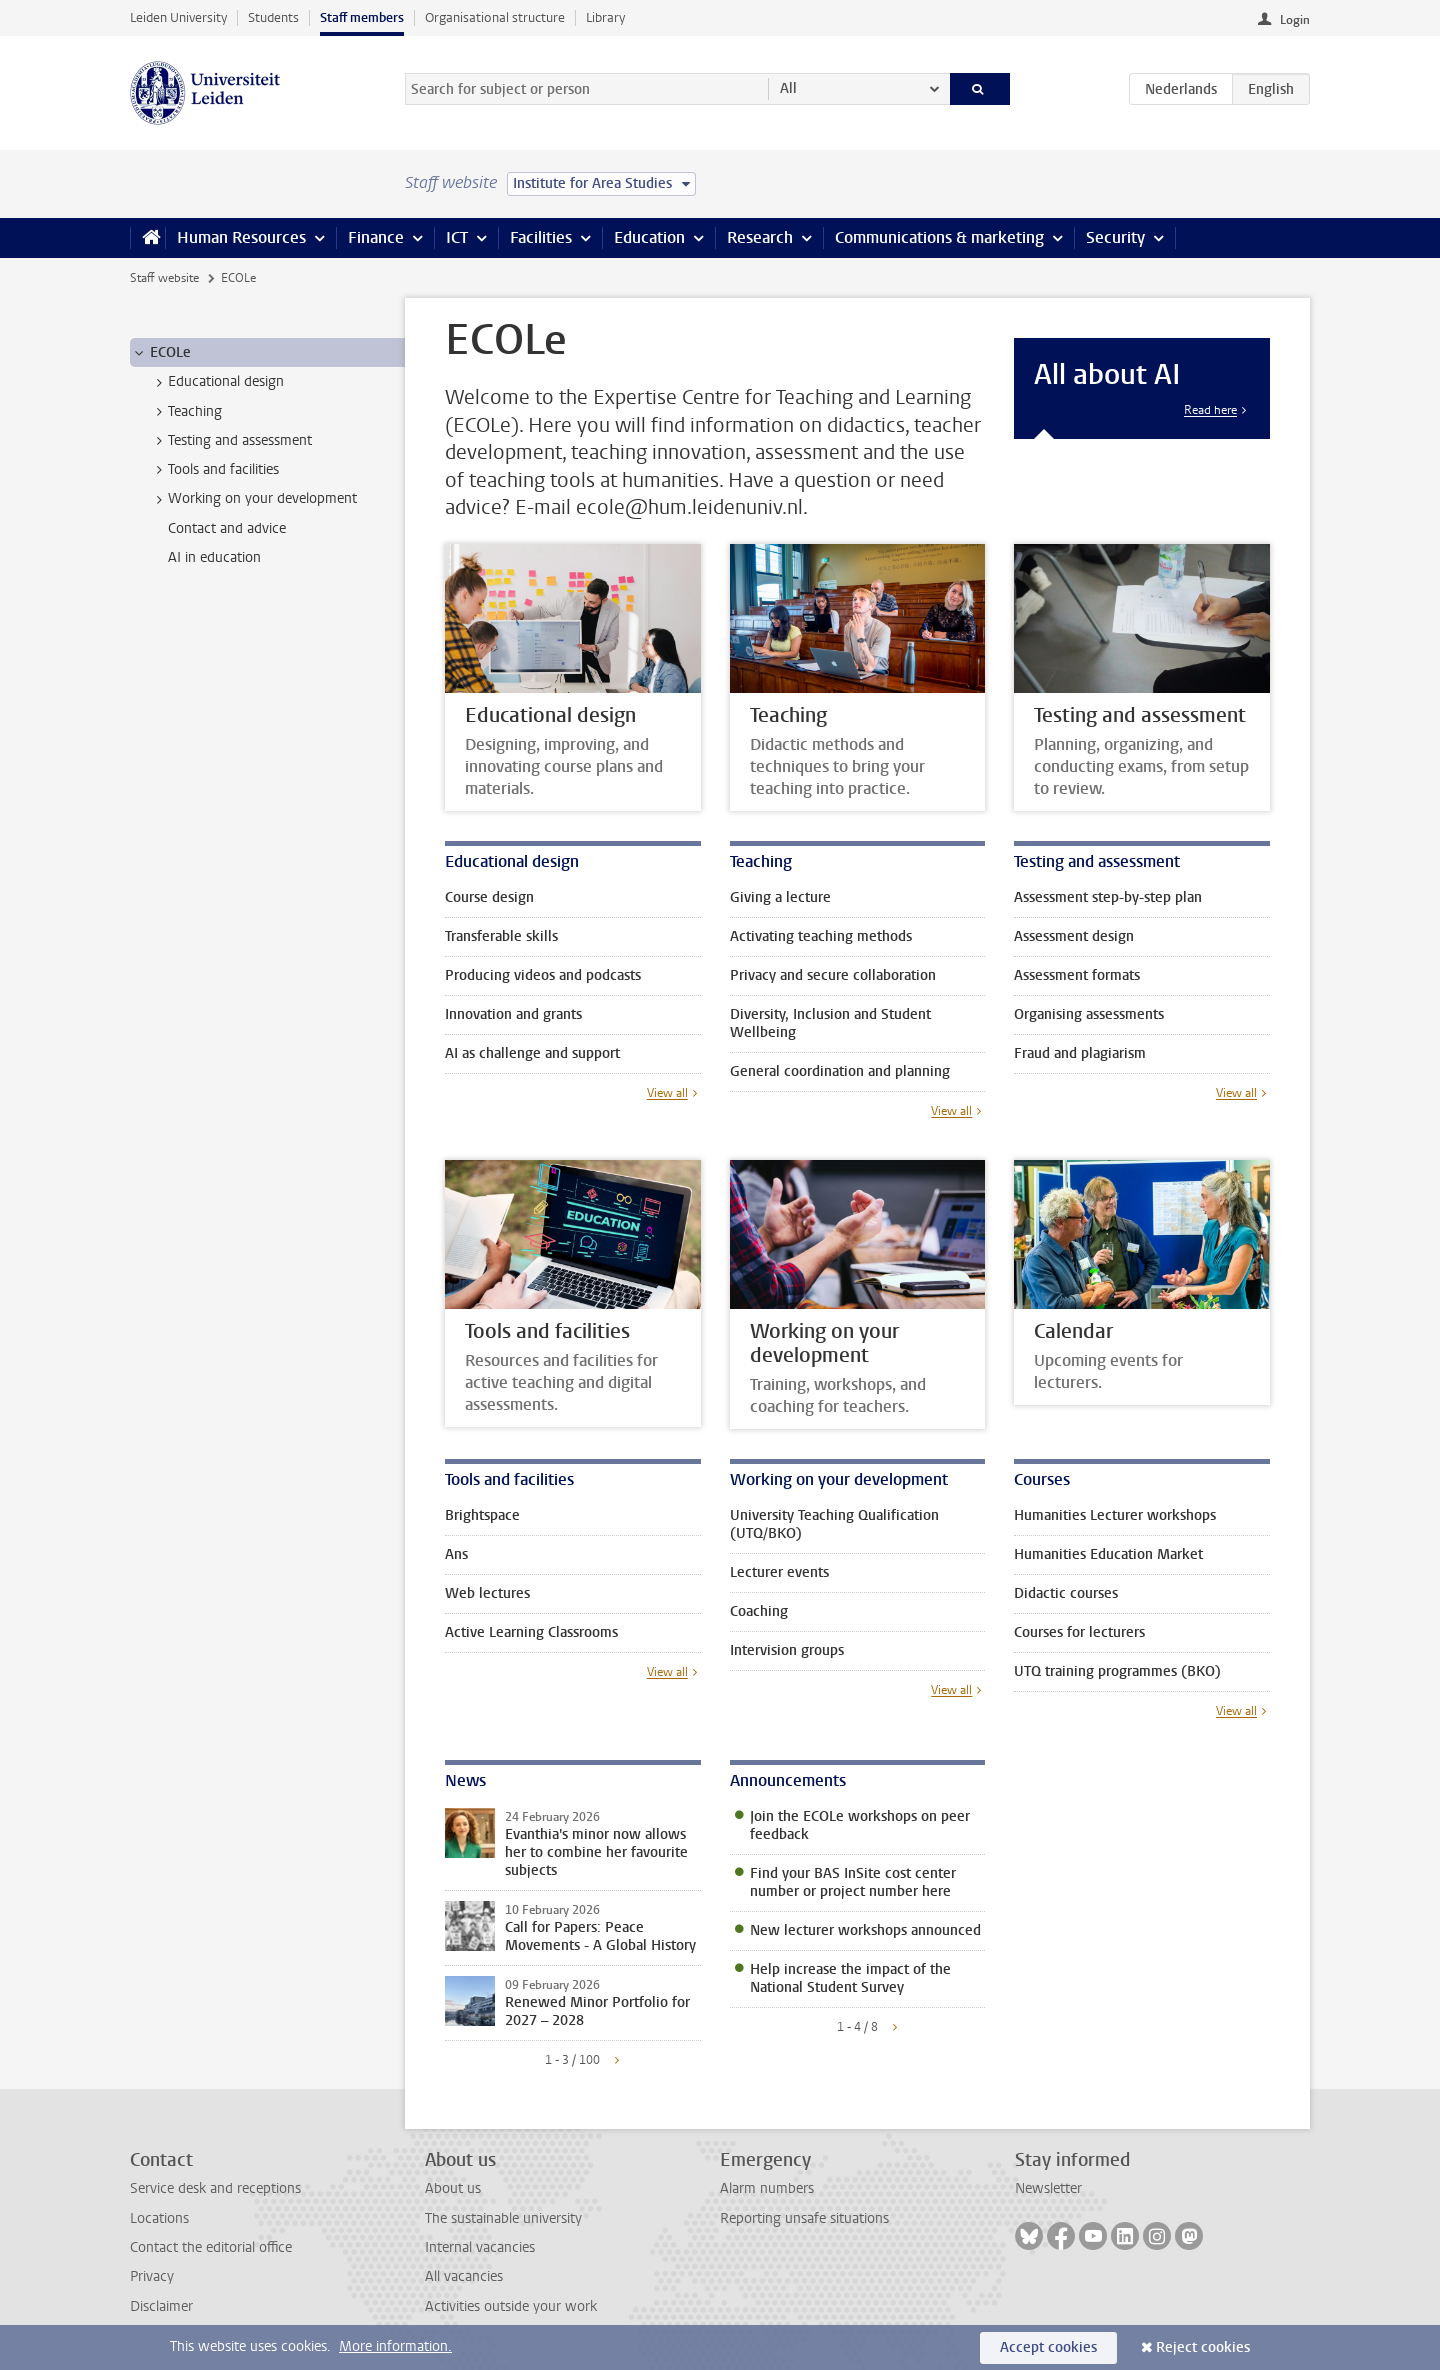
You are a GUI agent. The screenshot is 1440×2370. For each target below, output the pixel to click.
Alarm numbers (767, 2188)
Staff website (164, 278)
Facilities (541, 237)
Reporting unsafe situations (804, 2218)
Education (649, 237)
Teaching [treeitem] (185, 412)
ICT (457, 237)
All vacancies (464, 2276)
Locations (159, 2218)
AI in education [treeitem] (214, 557)
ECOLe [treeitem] (161, 353)
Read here (1210, 410)
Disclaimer (161, 2306)
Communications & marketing (939, 237)
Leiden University (178, 17)
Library (605, 17)
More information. (395, 2346)
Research (760, 237)
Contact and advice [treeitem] (227, 528)
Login (1295, 20)
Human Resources (241, 237)
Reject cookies (1203, 2347)
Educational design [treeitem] (216, 382)
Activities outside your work (511, 2306)
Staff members (362, 17)
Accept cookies (1048, 2347)
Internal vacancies (480, 2247)
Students (273, 17)
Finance (376, 237)
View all (667, 1093)
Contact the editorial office (211, 2247)
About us (453, 2188)
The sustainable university (503, 2218)
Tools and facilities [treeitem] (214, 470)
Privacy (152, 2276)
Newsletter (1048, 2188)
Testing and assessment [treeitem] (230, 441)
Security (1115, 237)
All (788, 88)
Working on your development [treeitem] (253, 499)
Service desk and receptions (215, 2188)
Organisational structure (495, 17)
